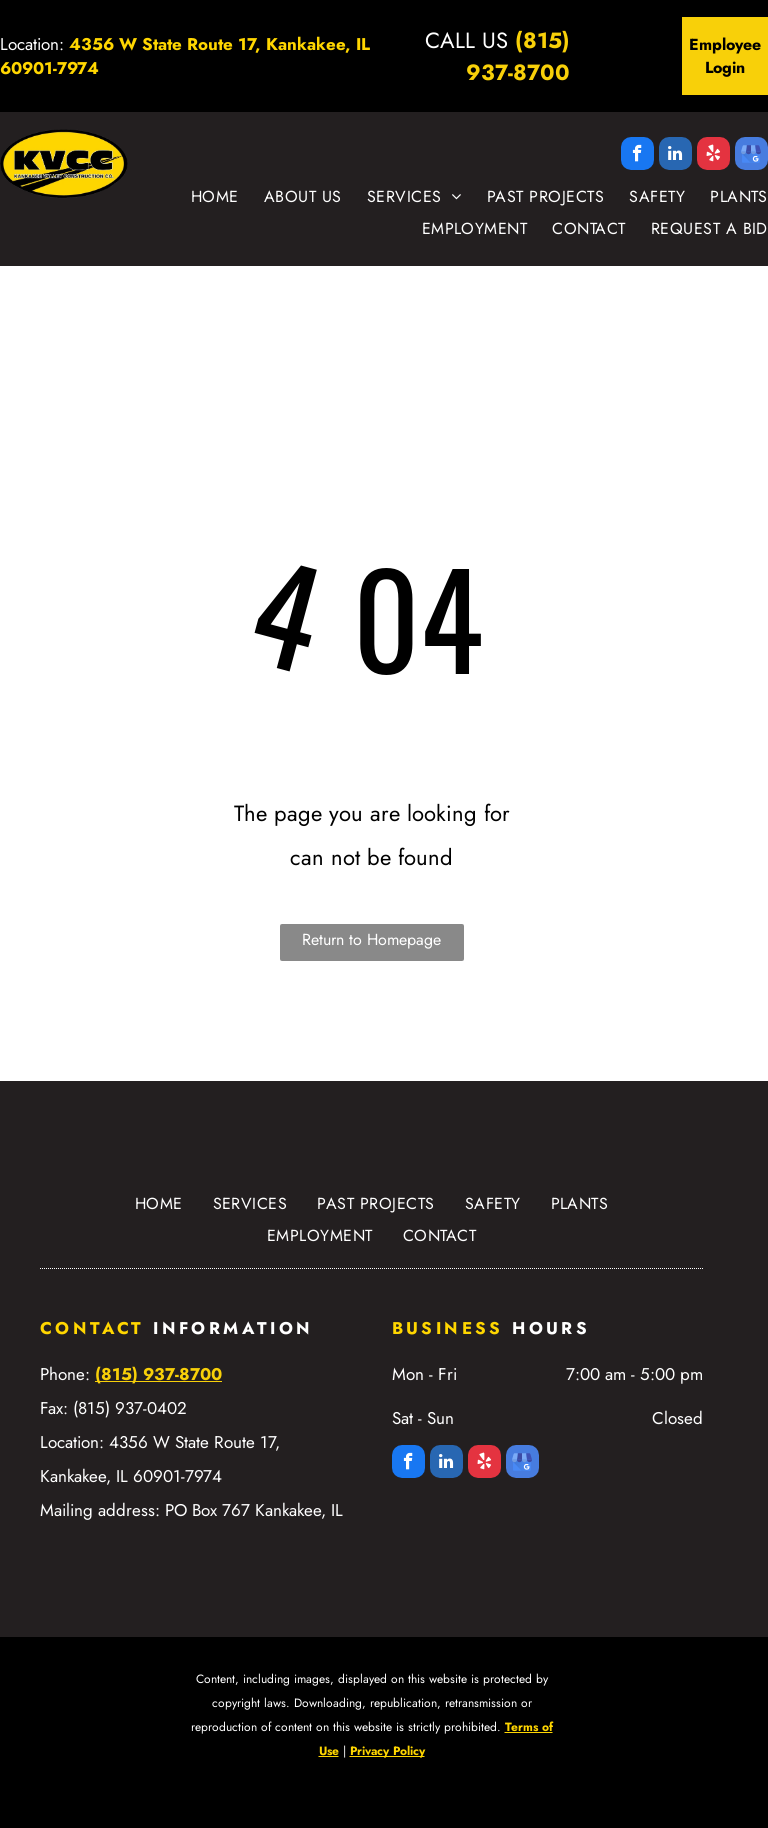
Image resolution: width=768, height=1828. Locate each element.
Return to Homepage (371, 939)
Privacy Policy (387, 1751)
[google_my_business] (751, 156)
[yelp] (713, 156)
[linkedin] (675, 156)
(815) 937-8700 (518, 56)
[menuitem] (202, 197)
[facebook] (637, 156)
